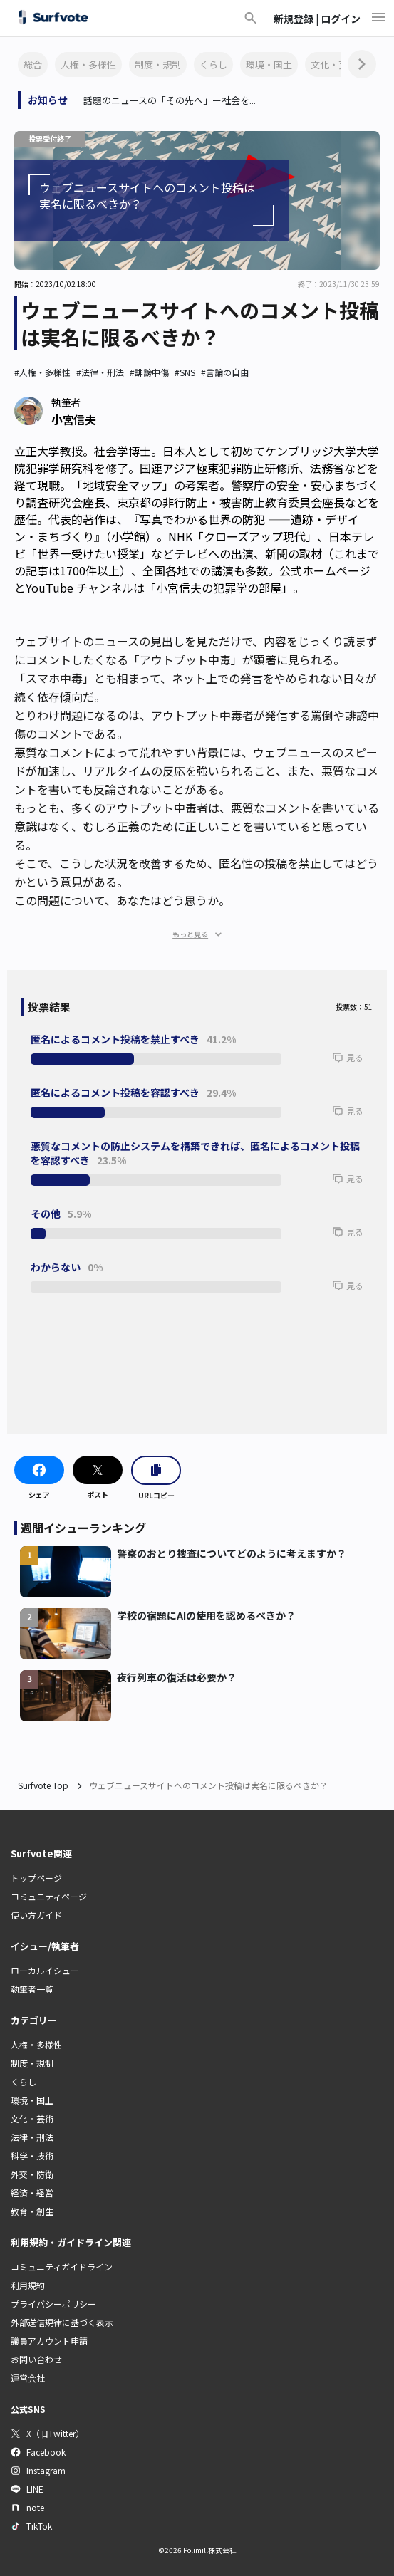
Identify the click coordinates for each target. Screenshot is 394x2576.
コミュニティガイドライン (62, 2266)
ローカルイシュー (45, 1970)
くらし (213, 64)
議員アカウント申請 (49, 2341)
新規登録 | (297, 18)
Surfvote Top (43, 1785)
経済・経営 (32, 2192)
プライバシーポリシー (53, 2304)
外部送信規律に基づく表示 (62, 2322)
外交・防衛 (32, 2174)
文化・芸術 (334, 64)
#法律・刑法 (100, 372)
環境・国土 (269, 64)
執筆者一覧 (32, 1989)
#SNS (185, 372)
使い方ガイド (36, 1915)
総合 (33, 64)
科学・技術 (32, 2155)
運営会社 (28, 2378)
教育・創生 (32, 2211)
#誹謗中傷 (149, 372)
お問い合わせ (36, 2359)
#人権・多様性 (42, 372)
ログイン (341, 18)
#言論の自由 (225, 372)
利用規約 (28, 2285)
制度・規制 (158, 64)
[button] (326, 1064)
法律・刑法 (32, 2137)
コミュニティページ (49, 1896)
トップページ (36, 1878)
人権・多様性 (88, 64)
